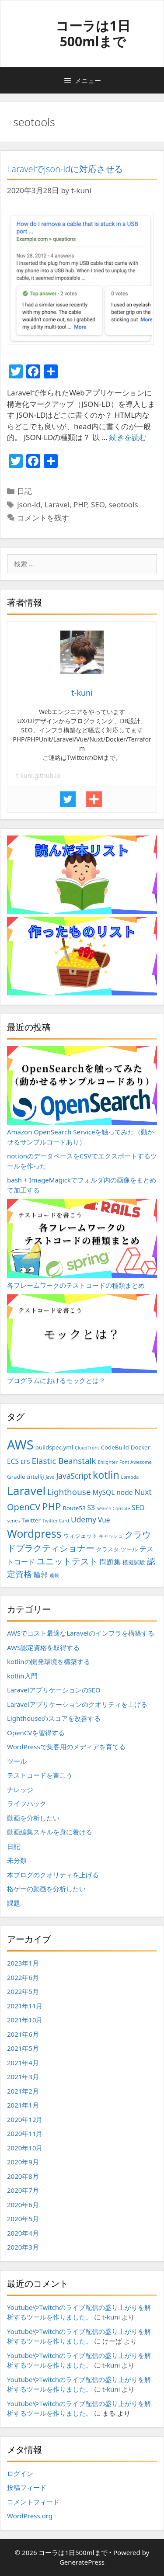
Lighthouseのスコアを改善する (54, 1718)
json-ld (29, 504)
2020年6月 (23, 2204)
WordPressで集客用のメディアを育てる (66, 1746)
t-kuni (111, 2317)
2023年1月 (23, 1963)
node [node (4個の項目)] (124, 1492)
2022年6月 (23, 1977)
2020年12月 (24, 2119)
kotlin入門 (22, 1675)
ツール (17, 1761)
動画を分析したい (33, 1817)
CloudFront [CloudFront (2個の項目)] (87, 1448)
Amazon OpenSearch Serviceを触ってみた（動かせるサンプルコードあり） (82, 1096)
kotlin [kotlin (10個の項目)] (106, 1475)
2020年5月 (23, 2218)
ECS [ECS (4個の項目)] (13, 1461)
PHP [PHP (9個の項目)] (51, 1506)
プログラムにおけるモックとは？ (82, 1339)
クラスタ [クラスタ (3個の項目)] (107, 1549)
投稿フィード (26, 2487)
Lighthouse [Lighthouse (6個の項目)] (69, 1492)
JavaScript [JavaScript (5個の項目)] (73, 1475)
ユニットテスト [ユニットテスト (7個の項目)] (67, 1561)
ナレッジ (20, 1789)
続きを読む (128, 437)
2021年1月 (23, 2105)
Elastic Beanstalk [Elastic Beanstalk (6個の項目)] (63, 1461)
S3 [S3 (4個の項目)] (90, 1507)
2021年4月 (23, 2062)
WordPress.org (29, 2515)
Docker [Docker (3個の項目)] (140, 1447)
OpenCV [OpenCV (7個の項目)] (23, 1507)
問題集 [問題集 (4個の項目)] (110, 1562)
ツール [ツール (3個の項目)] (129, 1549)
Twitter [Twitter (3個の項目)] (31, 1520)
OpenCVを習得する (36, 1732)
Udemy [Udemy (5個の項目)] (83, 1519)
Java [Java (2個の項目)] (49, 1477)
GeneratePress (82, 2562)
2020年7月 (23, 2190)
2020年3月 (23, 2247)
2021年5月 (23, 2048)
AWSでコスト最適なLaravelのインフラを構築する (80, 1633)
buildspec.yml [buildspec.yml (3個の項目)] (54, 1447)
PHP (80, 504)
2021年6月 (23, 2034)
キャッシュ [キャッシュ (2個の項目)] (111, 1536)
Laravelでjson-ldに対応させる (65, 169)
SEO (98, 504)
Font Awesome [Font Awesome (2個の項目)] (135, 1462)
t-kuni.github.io (38, 775)
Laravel (57, 504)
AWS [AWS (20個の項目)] (20, 1444)
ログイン (20, 2473)
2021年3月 (23, 2076)
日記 (24, 491)
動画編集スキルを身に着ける (49, 1831)
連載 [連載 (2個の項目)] (54, 1575)
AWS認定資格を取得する (43, 1647)
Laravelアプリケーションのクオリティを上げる (77, 1704)
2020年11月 (24, 2133)
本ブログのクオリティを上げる (53, 1874)
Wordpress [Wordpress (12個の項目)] (34, 1533)
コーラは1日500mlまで (93, 33)
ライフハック (26, 1803)
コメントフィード (33, 2501)
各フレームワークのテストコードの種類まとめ (82, 1244)
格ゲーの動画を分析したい (46, 1888)
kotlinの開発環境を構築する (48, 1661)
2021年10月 (24, 2019)
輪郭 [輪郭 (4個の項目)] (41, 1574)
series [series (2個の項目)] (13, 1521)
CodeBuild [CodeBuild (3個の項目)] (115, 1447)
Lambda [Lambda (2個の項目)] (130, 1477)
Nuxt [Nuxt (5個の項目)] (142, 1492)
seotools (123, 504)
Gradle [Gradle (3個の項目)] (16, 1476)
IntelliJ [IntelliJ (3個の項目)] (35, 1476)
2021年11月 (24, 2005)
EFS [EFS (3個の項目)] (25, 1462)
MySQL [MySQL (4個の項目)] (103, 1492)
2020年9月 (23, 2161)
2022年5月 (23, 1991)
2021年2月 (23, 2091)
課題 (13, 1903)
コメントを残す (43, 518)
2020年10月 (24, 2147)
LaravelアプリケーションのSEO (54, 1689)
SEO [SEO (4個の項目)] (138, 1507)
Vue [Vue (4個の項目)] (104, 1520)
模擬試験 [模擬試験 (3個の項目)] (133, 1562)
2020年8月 (23, 2176)
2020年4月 (23, 2233)
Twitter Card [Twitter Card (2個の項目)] (55, 1521)
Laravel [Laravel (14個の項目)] (26, 1490)
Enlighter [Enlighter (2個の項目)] (108, 1462)
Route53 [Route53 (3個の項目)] (74, 1508)
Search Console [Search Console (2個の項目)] (113, 1508)
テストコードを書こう (40, 1775)
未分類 (17, 1860)
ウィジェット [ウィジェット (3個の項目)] (80, 1535)
